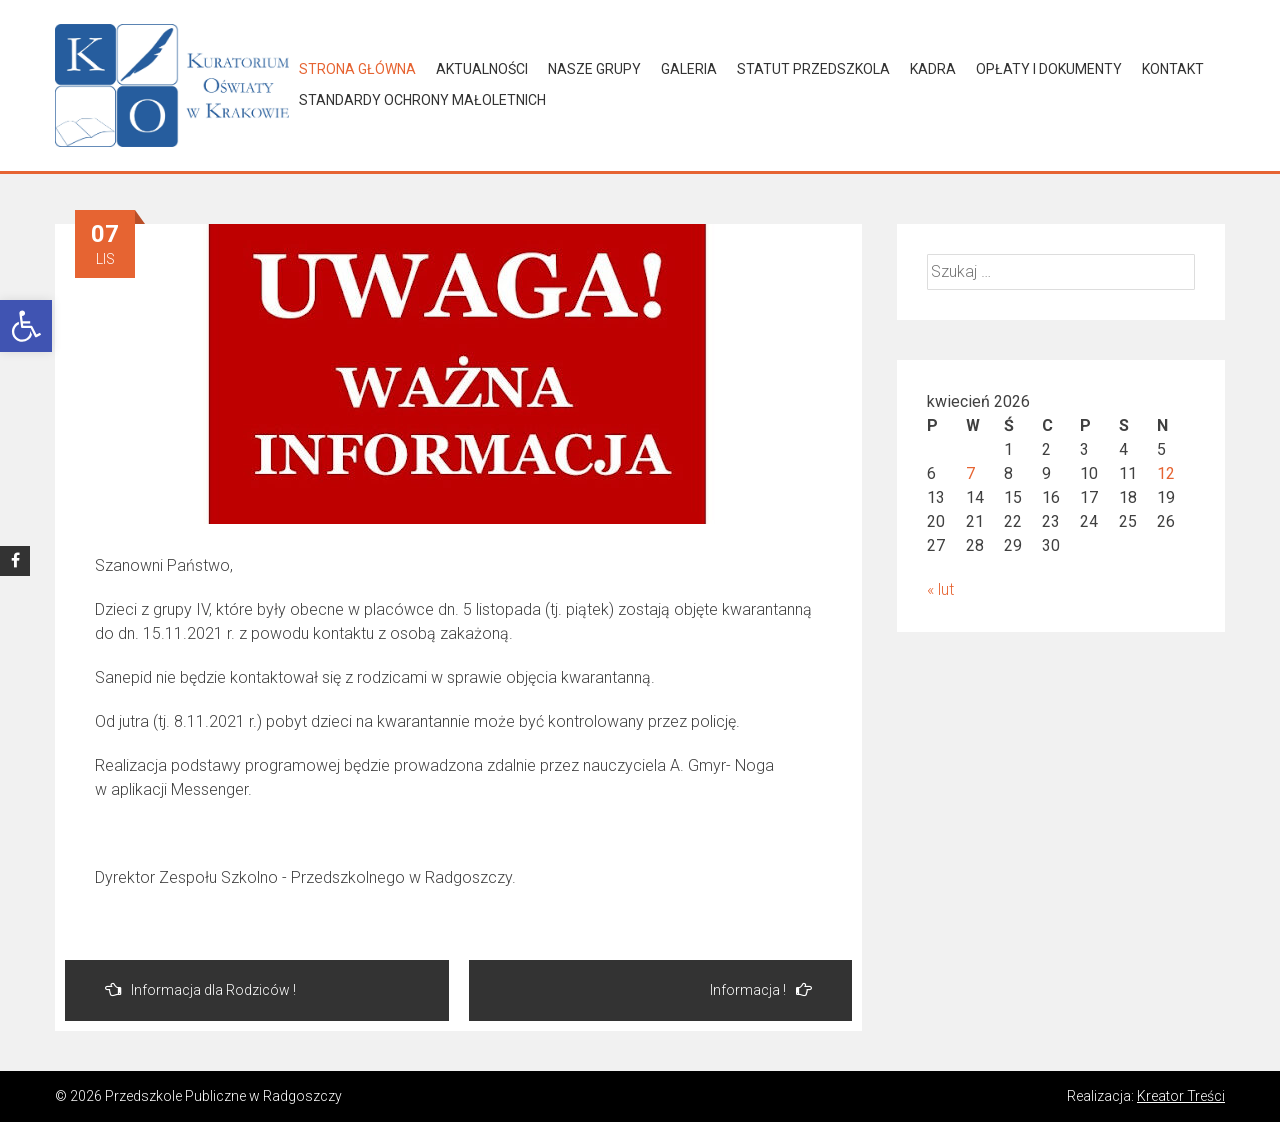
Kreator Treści (1181, 1096)
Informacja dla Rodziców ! (200, 989)
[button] (26, 326)
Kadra (933, 69)
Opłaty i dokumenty (1049, 69)
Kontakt (1173, 69)
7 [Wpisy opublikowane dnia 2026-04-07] (970, 473)
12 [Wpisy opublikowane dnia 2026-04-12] (1166, 473)
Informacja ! (761, 989)
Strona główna (357, 69)
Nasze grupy (594, 69)
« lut (940, 589)
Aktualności (482, 69)
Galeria (689, 69)
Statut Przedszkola (813, 69)
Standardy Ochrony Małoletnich (422, 100)
